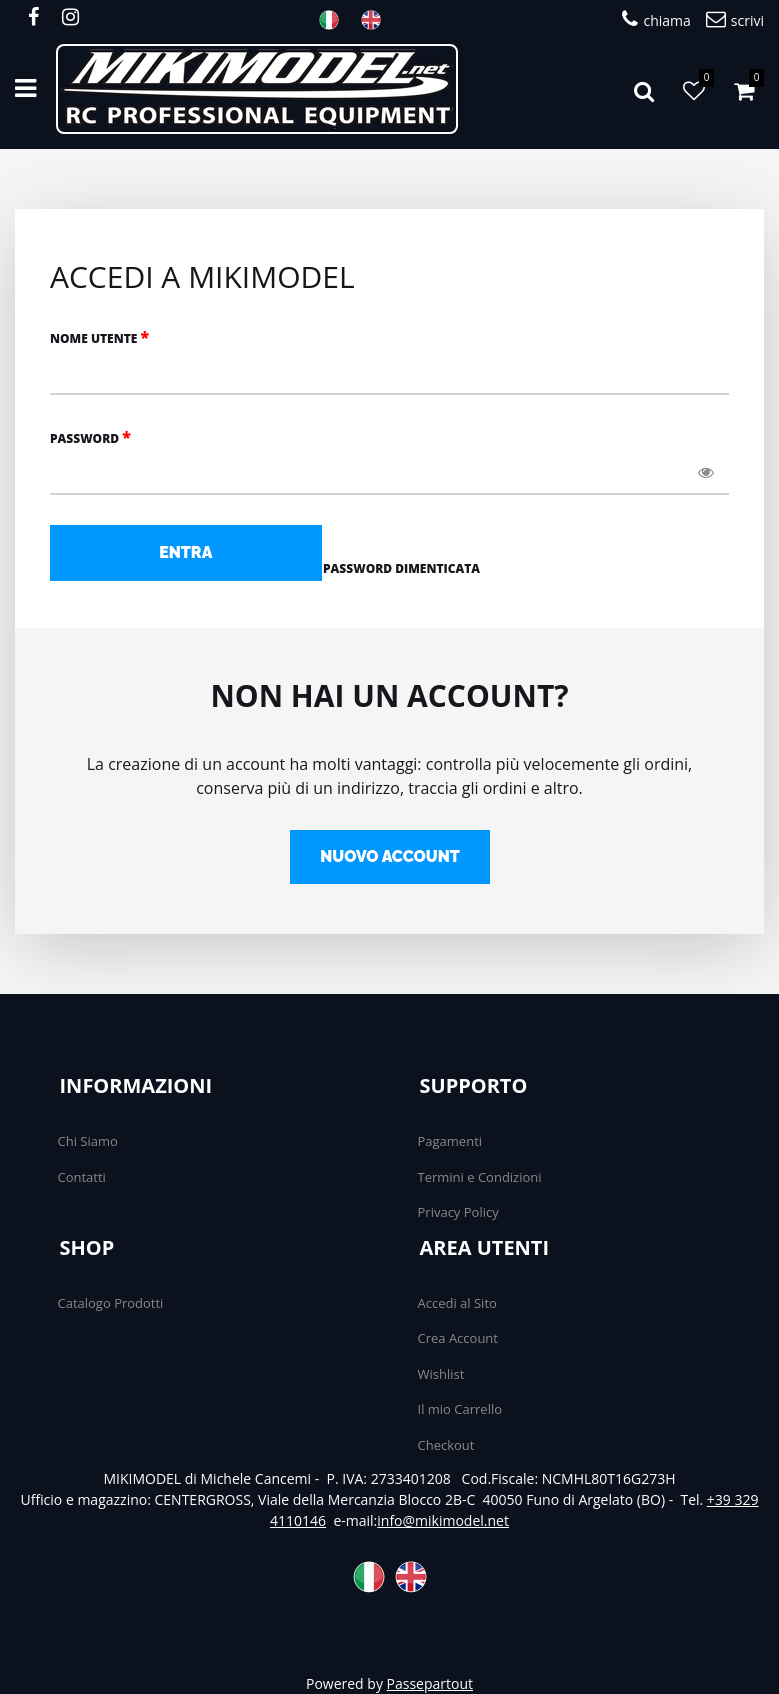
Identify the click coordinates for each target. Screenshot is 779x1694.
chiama (656, 19)
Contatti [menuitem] (82, 1177)
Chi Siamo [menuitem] (88, 1141)
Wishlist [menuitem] (441, 1374)
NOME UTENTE (99, 337)
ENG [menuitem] (377, 20)
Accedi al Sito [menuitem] (457, 1303)
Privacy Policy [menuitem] (458, 1212)
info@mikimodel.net (443, 1520)
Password (90, 437)
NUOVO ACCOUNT (390, 856)
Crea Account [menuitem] (458, 1338)
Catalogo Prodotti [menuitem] (111, 1303)
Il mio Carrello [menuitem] (460, 1409)
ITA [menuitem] (335, 20)
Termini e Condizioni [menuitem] (480, 1177)
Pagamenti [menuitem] (450, 1141)
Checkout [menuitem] (446, 1445)
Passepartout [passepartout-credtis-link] (430, 1683)
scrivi (735, 19)
